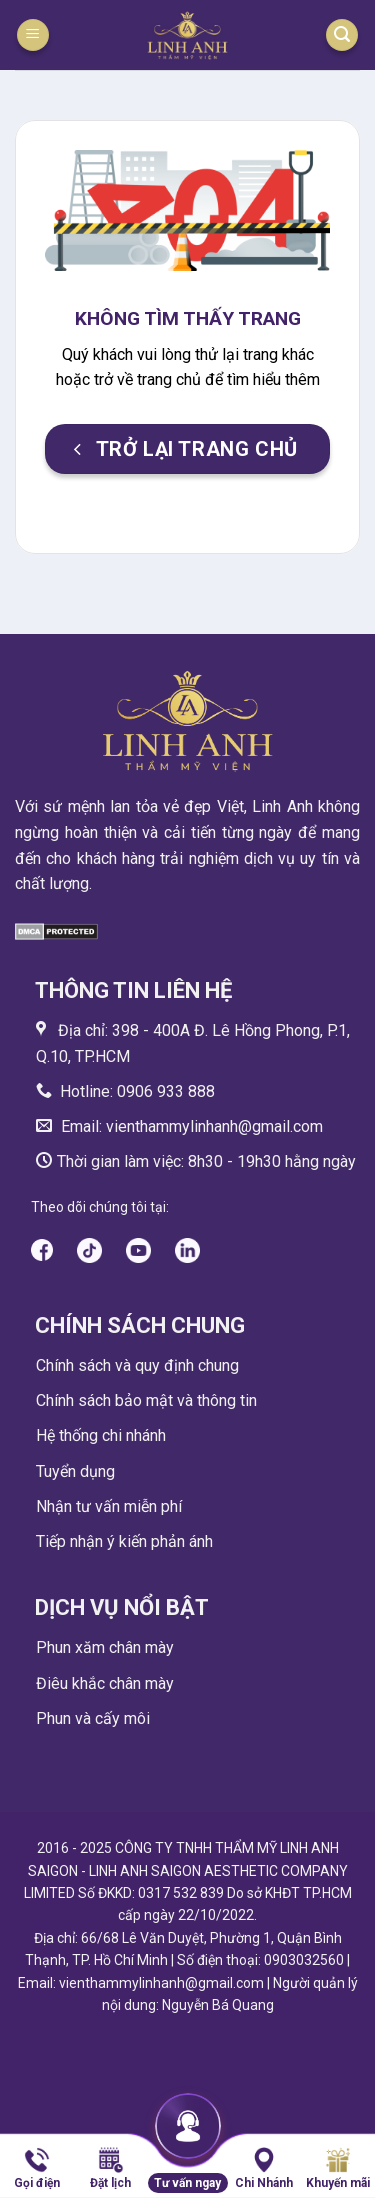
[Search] (342, 35)
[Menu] (33, 35)
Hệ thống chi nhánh (101, 1435)
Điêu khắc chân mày (105, 1683)
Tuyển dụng (75, 1471)
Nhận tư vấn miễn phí (109, 1506)
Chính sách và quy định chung (137, 1365)
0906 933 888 (166, 1091)
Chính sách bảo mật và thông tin (146, 1400)
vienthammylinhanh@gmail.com (212, 1126)
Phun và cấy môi (93, 1718)
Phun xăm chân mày (105, 1647)
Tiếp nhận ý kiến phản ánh (124, 1541)
